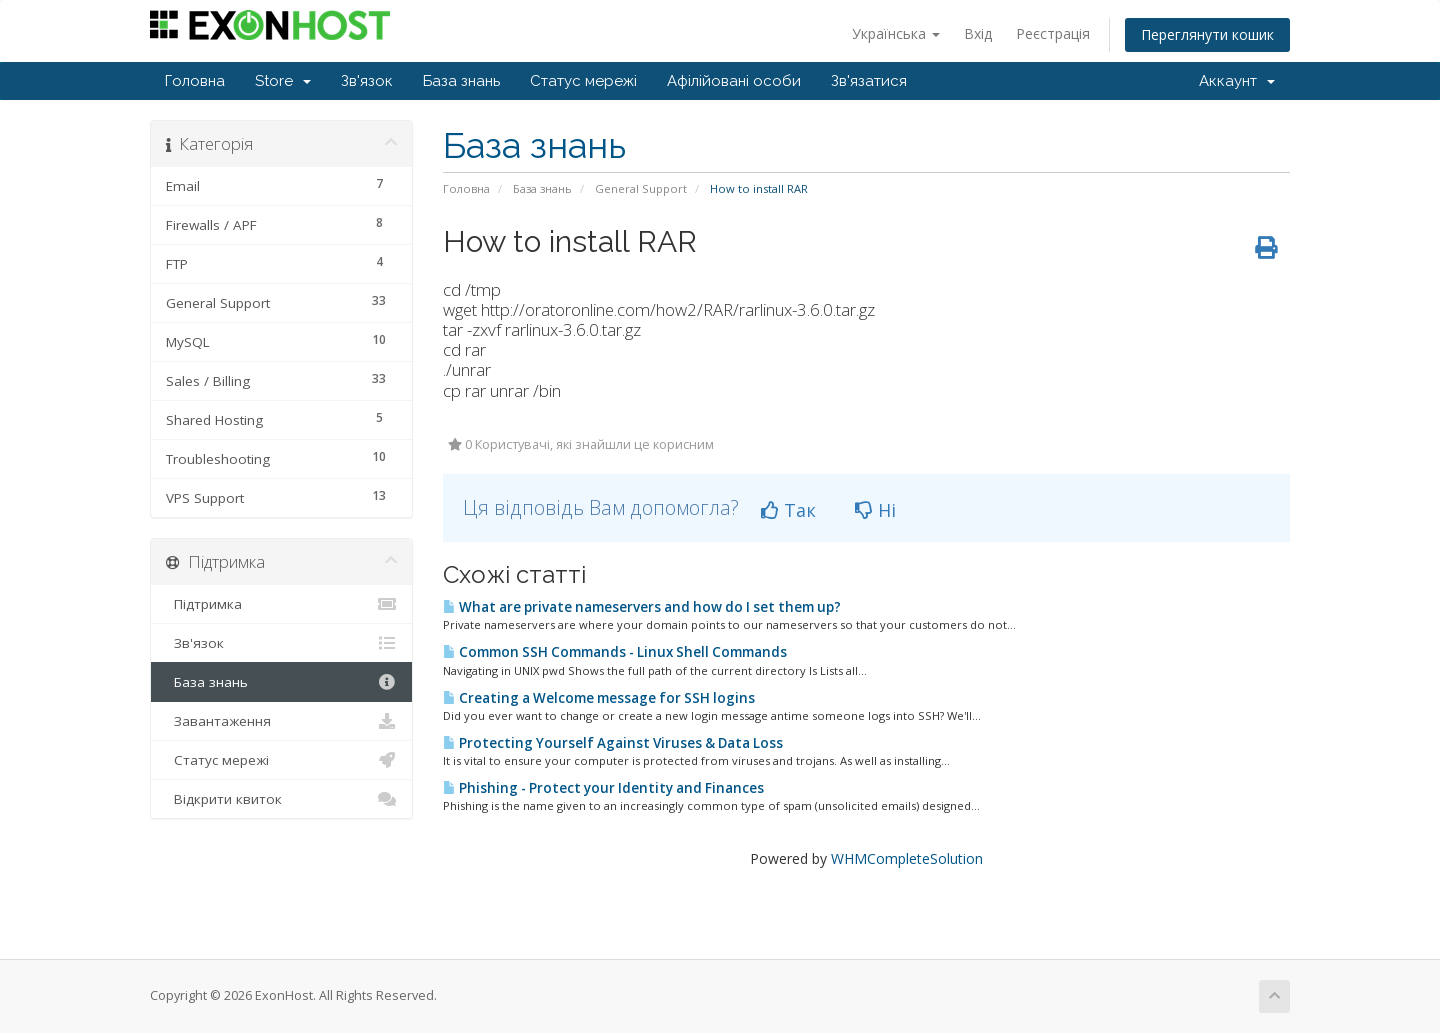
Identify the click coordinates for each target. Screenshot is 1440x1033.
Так (788, 510)
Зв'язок (367, 81)
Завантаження (281, 721)
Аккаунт (1237, 81)
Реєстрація (1053, 33)
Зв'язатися (869, 81)
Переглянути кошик (1207, 34)
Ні (875, 510)
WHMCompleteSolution (907, 858)
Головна (195, 81)
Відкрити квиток (281, 799)
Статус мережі (583, 81)
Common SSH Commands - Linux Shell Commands (615, 652)
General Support (641, 188)
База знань (461, 81)
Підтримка (281, 604)
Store (283, 81)
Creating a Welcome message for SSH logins (599, 698)
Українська (896, 33)
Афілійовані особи (734, 81)
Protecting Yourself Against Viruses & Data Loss (613, 743)
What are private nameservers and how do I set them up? (642, 607)
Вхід (978, 33)
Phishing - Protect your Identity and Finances (603, 788)
